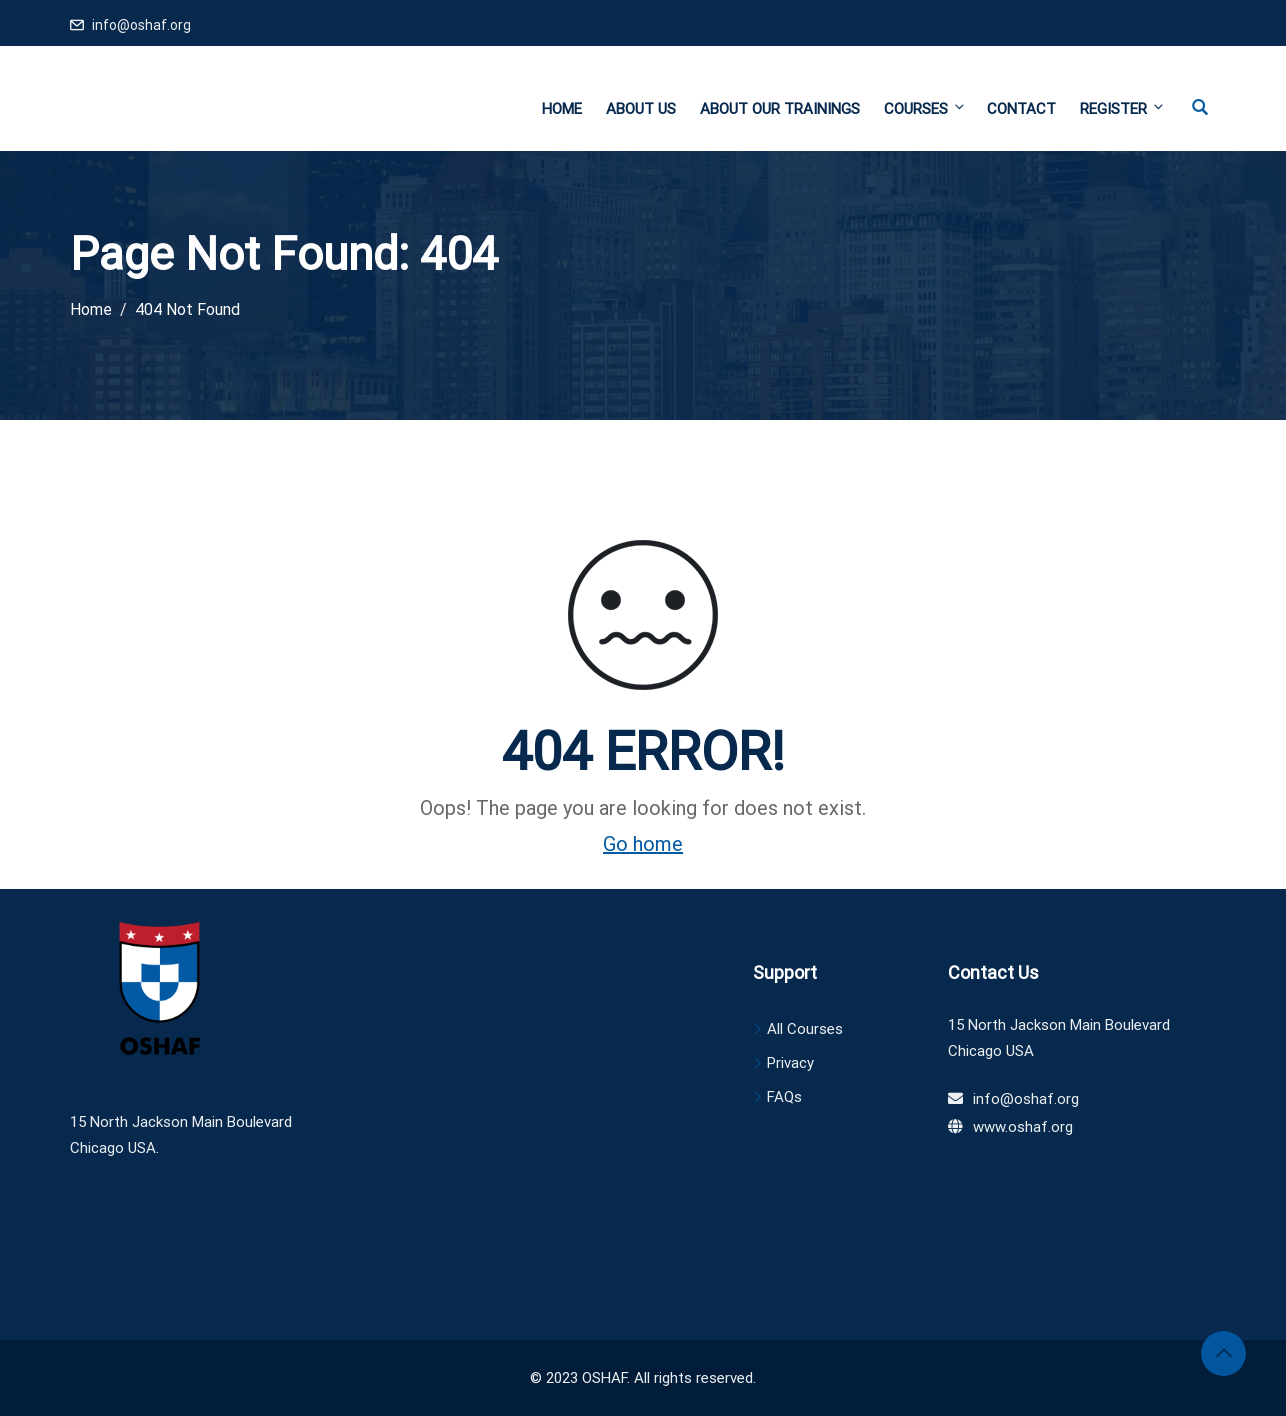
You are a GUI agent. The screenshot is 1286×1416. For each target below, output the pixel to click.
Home (562, 109)
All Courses (805, 1029)
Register (1121, 108)
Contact (1021, 109)
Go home (643, 844)
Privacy (790, 1063)
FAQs (784, 1097)
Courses (925, 108)
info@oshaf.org (141, 25)
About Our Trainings (780, 109)
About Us (641, 109)
